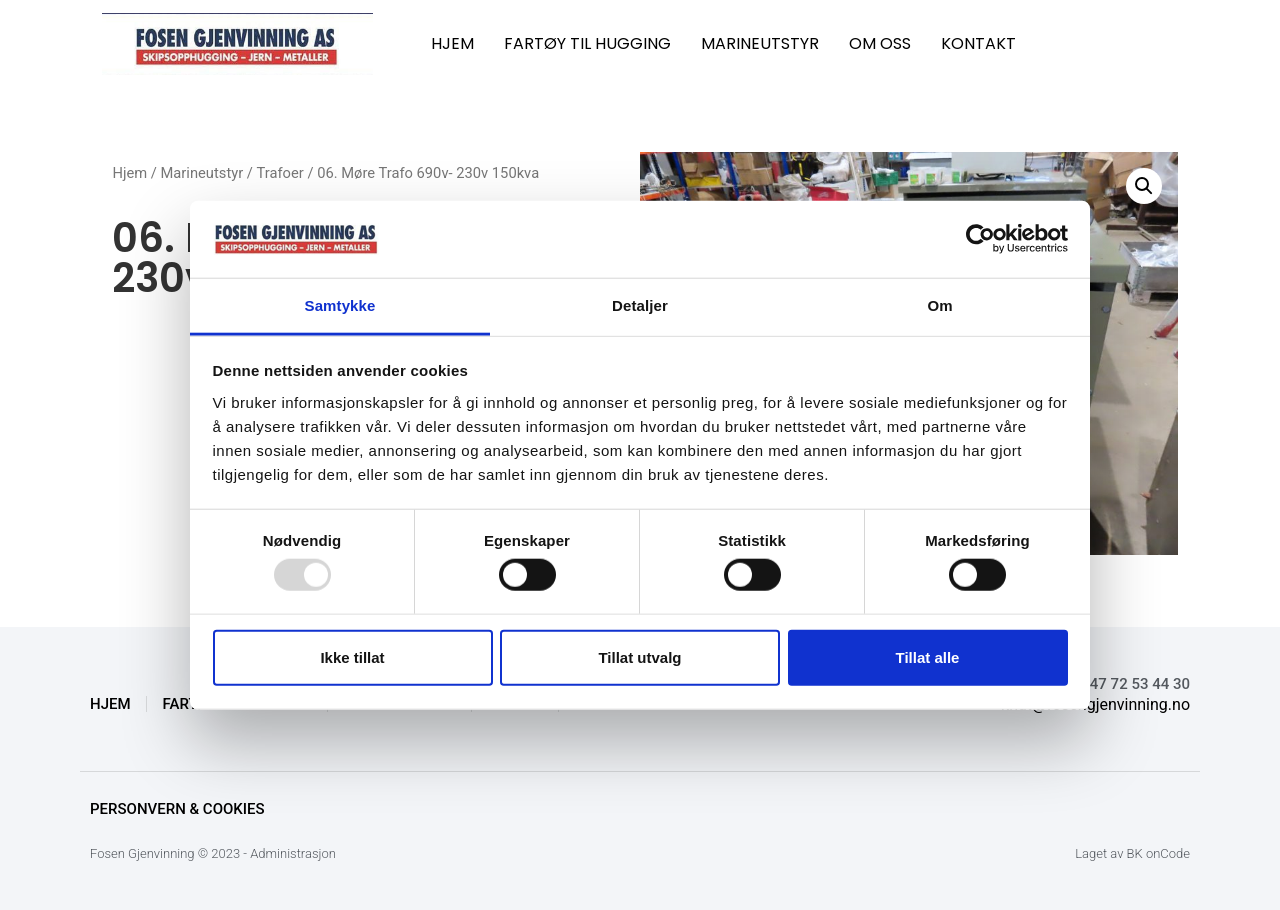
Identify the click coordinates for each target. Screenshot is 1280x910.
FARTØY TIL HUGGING (587, 43)
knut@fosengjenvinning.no (1095, 704)
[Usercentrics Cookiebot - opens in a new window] (980, 239)
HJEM (452, 43)
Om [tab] (939, 305)
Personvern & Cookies (177, 809)
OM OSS (880, 43)
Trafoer (280, 173)
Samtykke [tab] (340, 305)
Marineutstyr (202, 173)
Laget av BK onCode (1132, 853)
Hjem (129, 173)
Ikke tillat (352, 656)
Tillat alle (928, 656)
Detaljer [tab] (640, 305)
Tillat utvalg (639, 656)
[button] (1144, 186)
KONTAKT (978, 43)
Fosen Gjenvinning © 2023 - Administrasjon (213, 853)
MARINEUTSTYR (760, 43)
